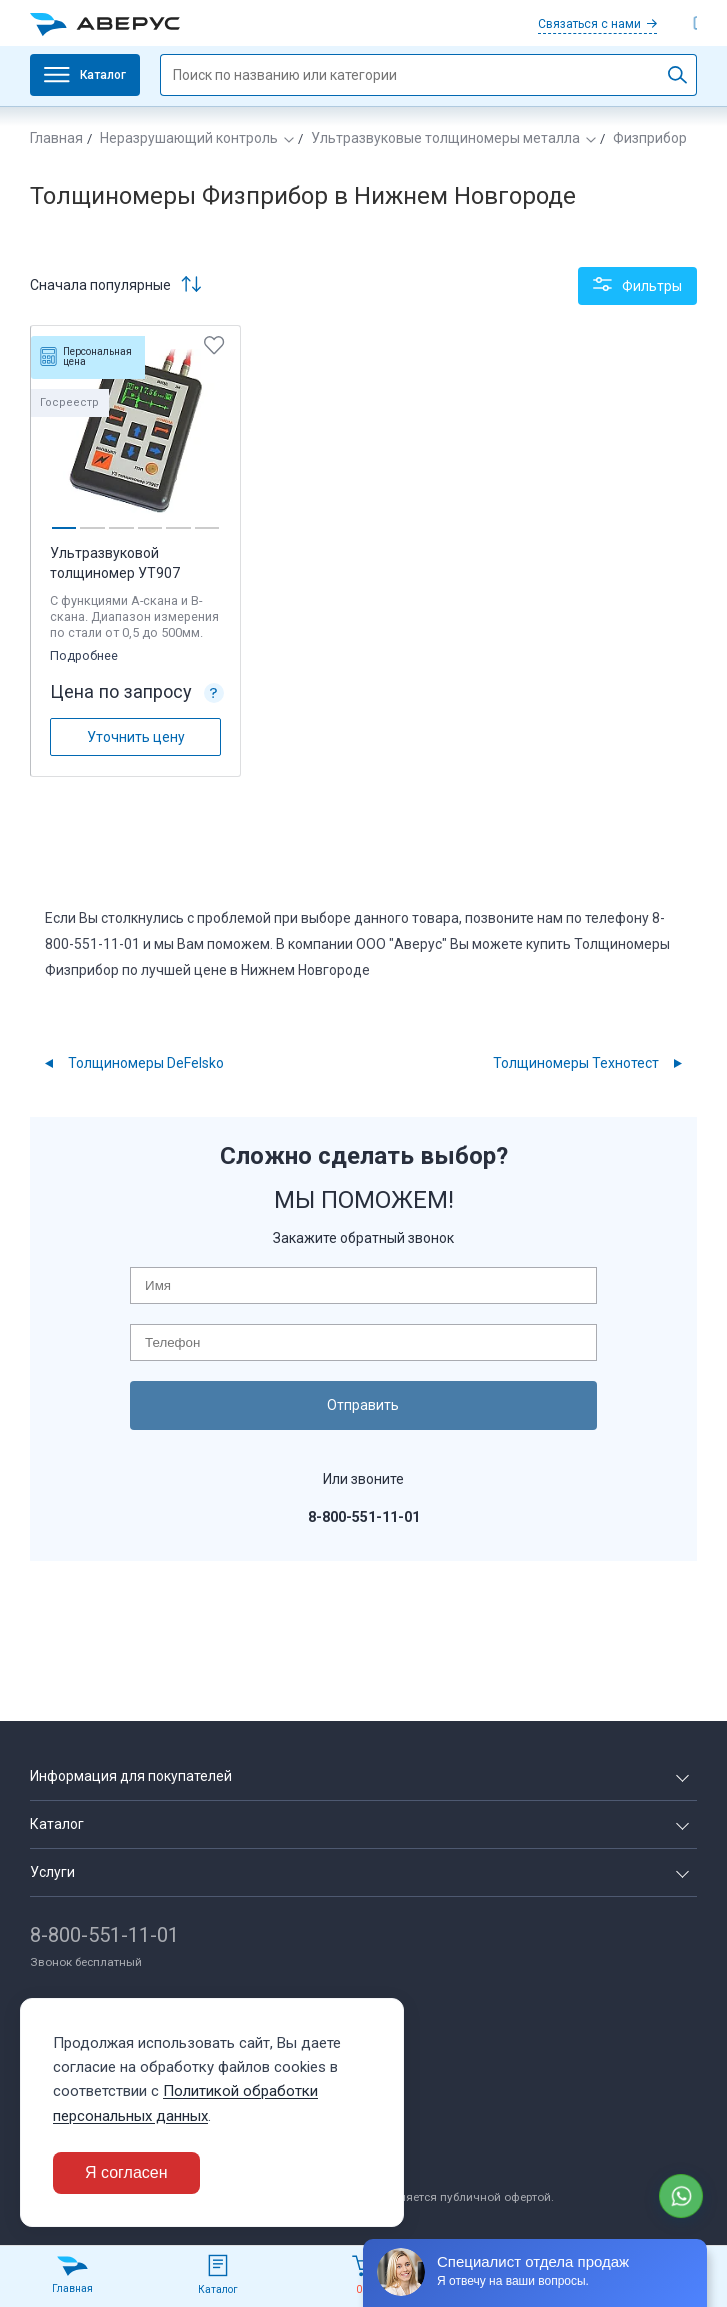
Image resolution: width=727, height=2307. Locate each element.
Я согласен (126, 2172)
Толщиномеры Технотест (576, 1060)
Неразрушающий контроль (189, 138)
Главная (56, 138)
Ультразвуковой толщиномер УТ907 (116, 560)
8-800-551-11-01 (104, 1931)
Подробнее (86, 651)
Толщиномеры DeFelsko (146, 1060)
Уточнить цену (136, 733)
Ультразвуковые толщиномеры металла (445, 138)
